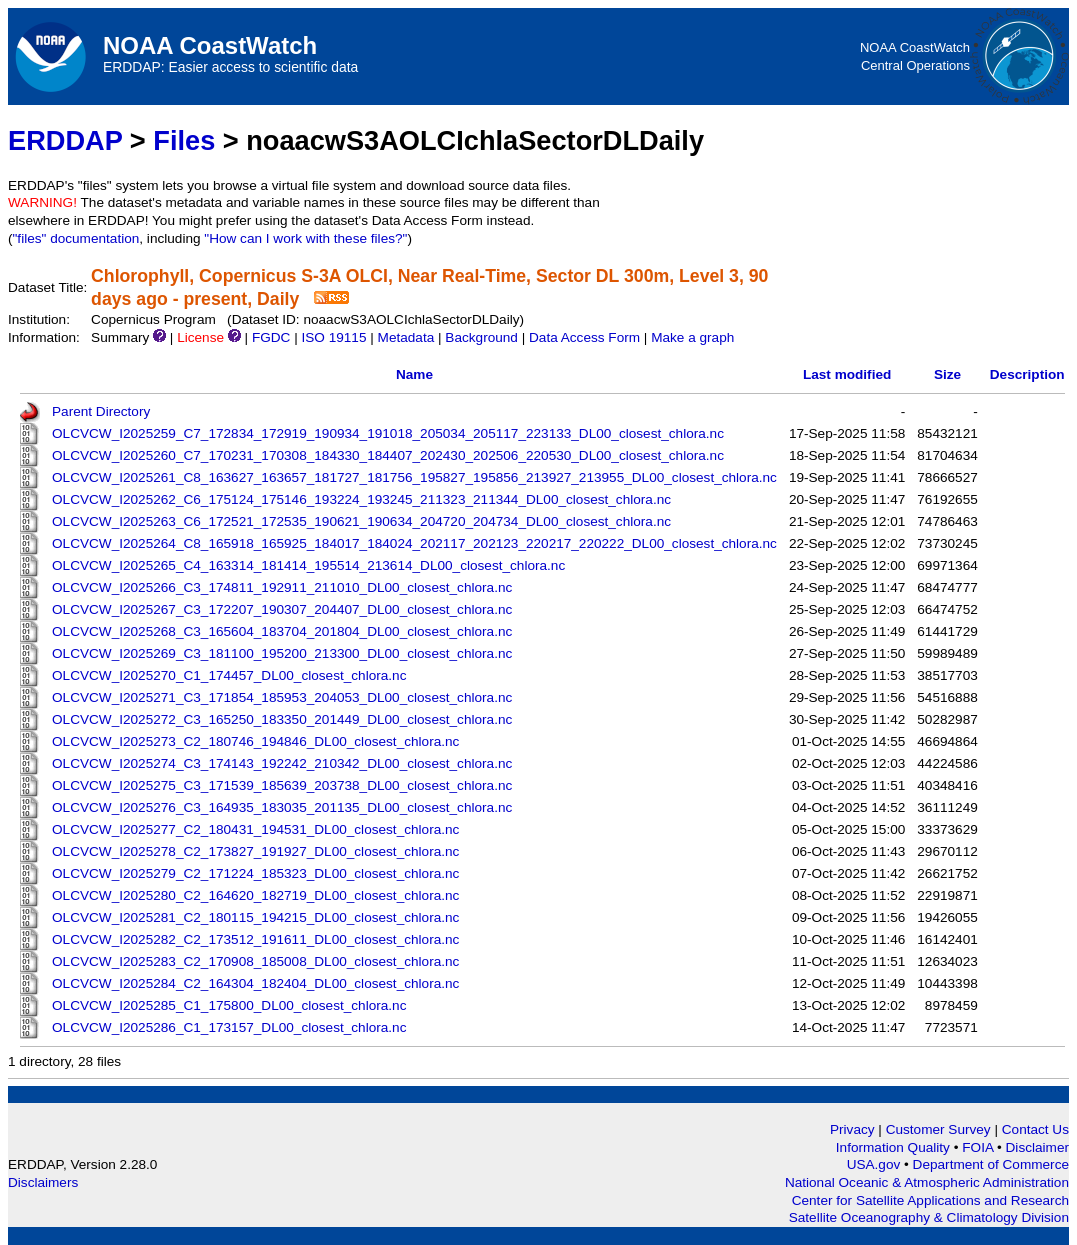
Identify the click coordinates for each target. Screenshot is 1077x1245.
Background (481, 337)
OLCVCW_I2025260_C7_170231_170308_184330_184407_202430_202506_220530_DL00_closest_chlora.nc (388, 455)
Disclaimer (1037, 1147)
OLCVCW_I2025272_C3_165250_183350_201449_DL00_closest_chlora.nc (282, 719)
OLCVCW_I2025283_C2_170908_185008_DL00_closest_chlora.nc (255, 961)
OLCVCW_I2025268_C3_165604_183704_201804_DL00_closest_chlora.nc (282, 631)
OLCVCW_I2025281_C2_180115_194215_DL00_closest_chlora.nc (255, 917)
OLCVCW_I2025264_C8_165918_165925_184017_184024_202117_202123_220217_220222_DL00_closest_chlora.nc (414, 543)
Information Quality (895, 1147)
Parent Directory (101, 411)
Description (1027, 374)
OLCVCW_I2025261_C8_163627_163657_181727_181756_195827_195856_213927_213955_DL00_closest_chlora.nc (414, 477)
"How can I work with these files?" (305, 238)
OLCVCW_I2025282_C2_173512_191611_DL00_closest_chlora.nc (255, 939)
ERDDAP (65, 140)
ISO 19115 (333, 337)
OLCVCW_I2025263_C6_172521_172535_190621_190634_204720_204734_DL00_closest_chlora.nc (361, 521)
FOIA (979, 1147)
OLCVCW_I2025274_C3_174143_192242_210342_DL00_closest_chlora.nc (282, 763)
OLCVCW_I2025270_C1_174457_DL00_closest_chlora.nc (229, 675)
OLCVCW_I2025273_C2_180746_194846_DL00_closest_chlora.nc (255, 741)
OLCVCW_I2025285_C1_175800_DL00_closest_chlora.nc (229, 1005)
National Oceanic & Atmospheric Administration (927, 1182)
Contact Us (1035, 1129)
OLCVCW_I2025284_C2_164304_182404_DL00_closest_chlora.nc (255, 983)
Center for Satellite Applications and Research (930, 1200)
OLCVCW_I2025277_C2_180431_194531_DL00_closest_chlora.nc (255, 829)
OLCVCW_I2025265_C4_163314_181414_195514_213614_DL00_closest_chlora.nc (308, 565)
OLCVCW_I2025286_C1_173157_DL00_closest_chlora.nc (229, 1027)
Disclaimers (43, 1182)
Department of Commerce (991, 1164)
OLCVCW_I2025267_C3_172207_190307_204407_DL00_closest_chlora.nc (282, 609)
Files (184, 140)
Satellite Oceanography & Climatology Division (929, 1217)
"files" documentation (76, 238)
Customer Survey (938, 1129)
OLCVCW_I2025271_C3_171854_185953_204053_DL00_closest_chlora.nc (282, 697)
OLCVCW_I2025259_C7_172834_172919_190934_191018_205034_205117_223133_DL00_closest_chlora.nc (388, 433)
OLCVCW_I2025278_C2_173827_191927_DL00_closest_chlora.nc (255, 851)
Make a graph (692, 337)
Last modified (847, 374)
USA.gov (875, 1164)
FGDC (271, 337)
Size (947, 374)
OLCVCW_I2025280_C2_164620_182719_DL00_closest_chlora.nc (255, 895)
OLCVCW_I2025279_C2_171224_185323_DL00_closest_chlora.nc (255, 873)
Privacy (852, 1129)
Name (414, 374)
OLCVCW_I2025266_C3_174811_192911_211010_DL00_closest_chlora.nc (282, 587)
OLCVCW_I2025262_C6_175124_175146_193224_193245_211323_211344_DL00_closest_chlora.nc (361, 499)
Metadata (406, 337)
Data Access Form (584, 337)
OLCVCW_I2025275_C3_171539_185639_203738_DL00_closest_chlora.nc (282, 785)
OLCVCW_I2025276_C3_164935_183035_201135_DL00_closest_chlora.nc (282, 807)
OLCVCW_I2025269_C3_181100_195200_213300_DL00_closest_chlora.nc (282, 653)
